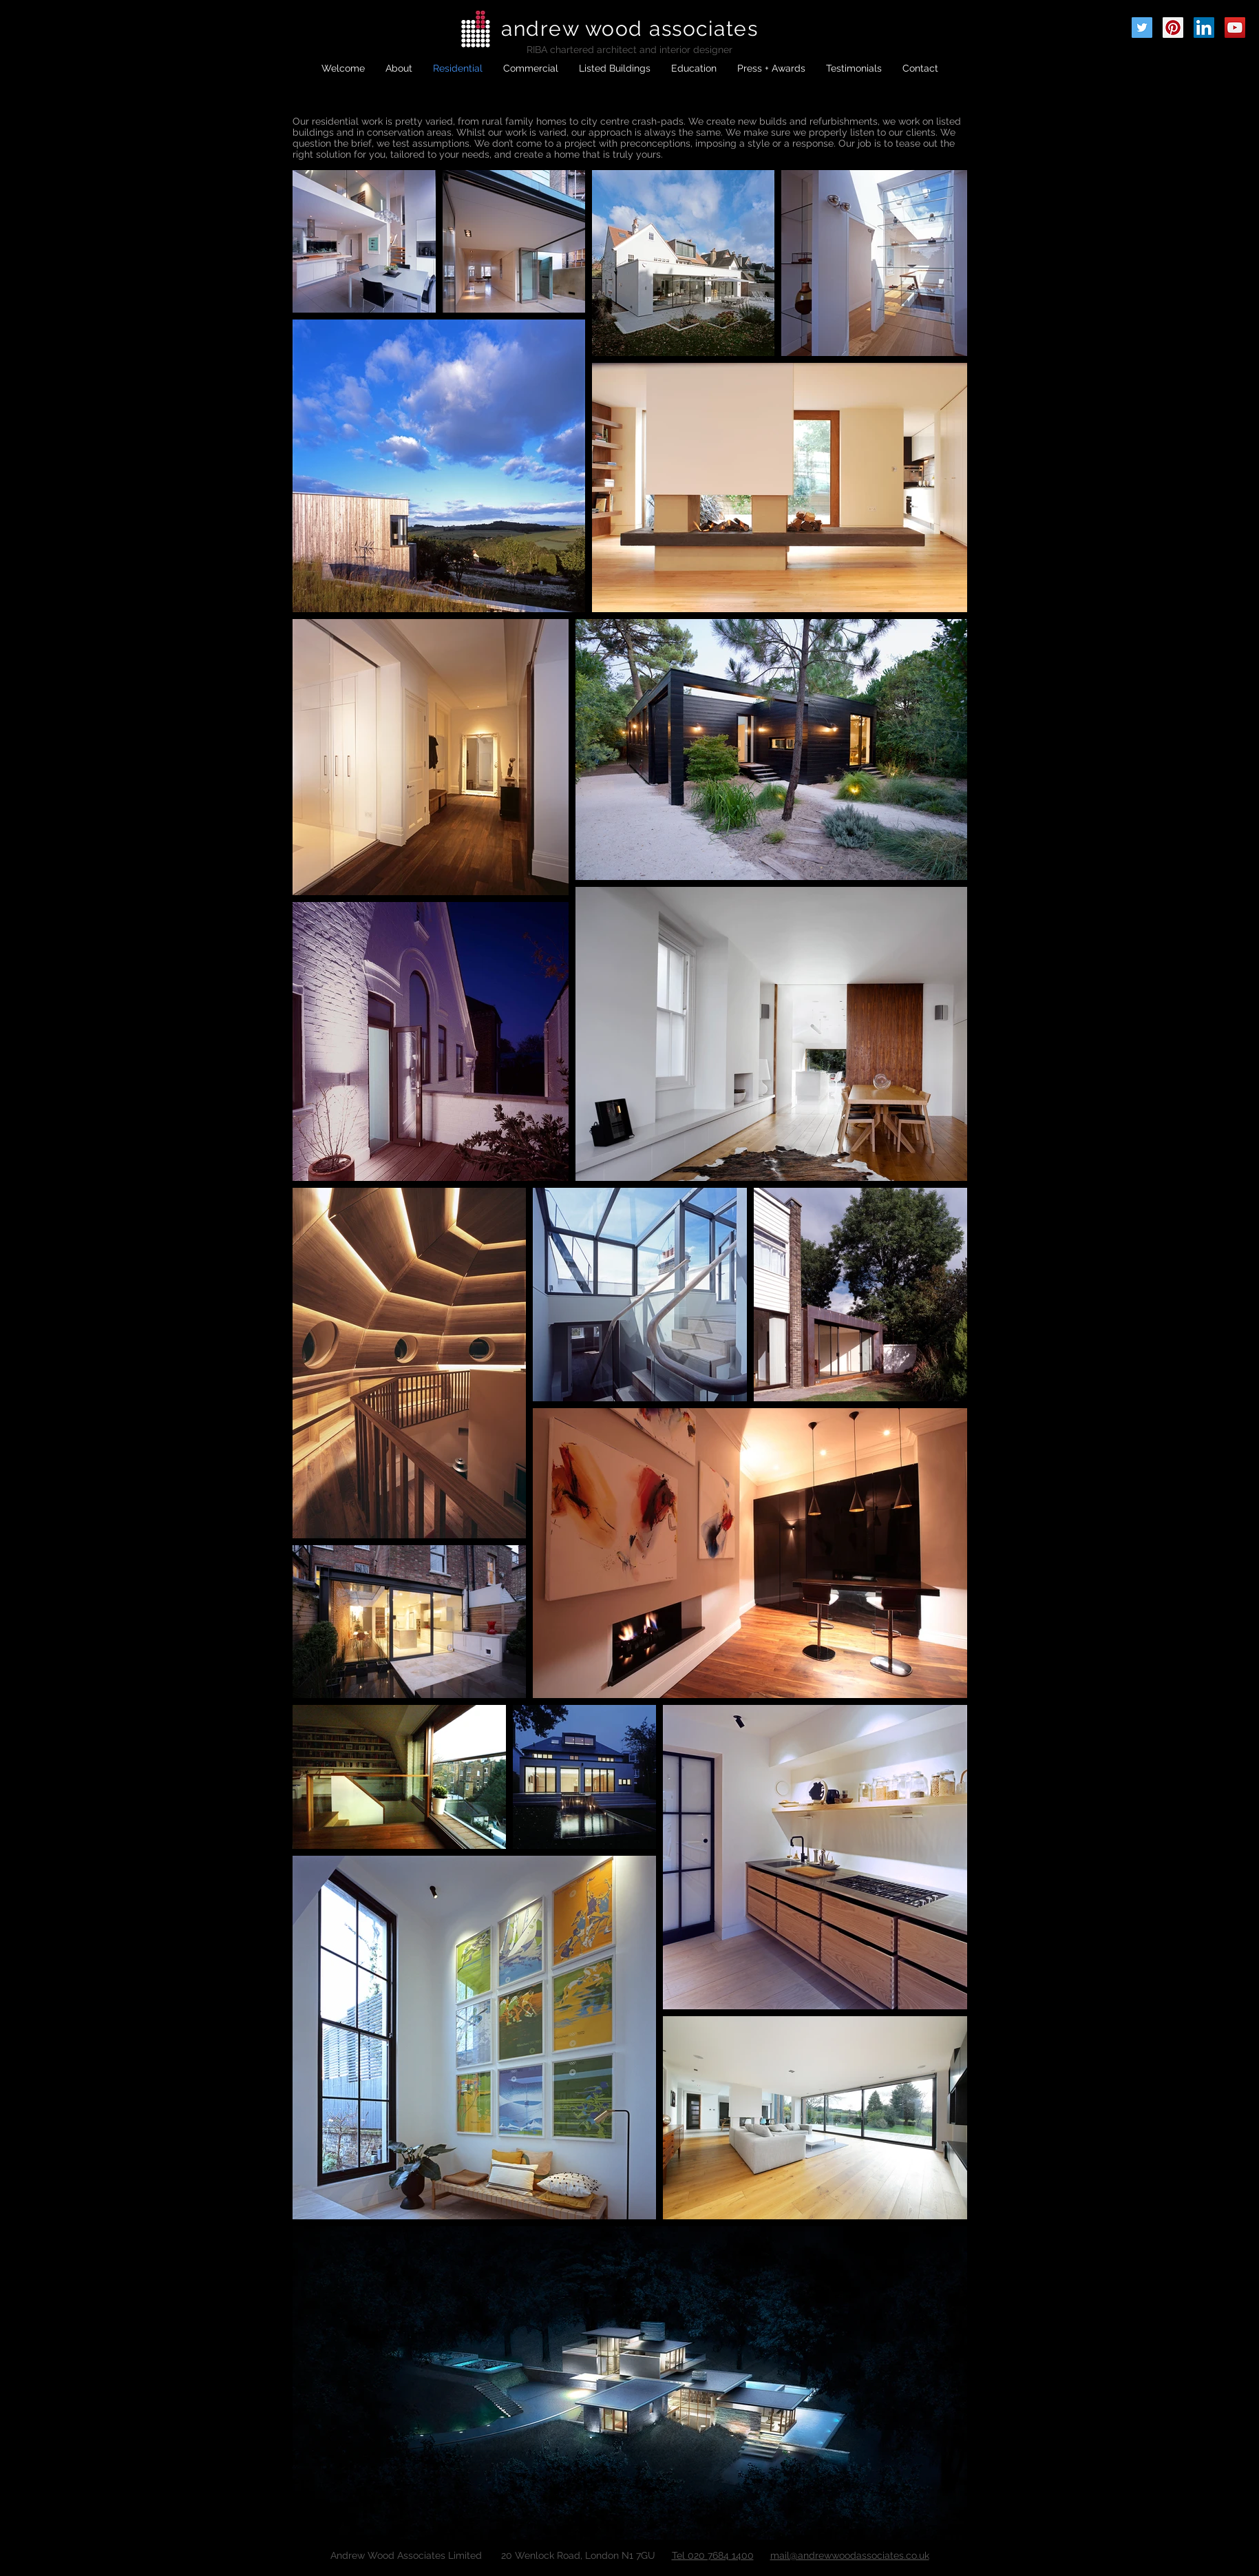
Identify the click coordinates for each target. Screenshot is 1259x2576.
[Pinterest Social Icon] (1173, 27)
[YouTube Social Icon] (1235, 27)
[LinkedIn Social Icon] (1204, 27)
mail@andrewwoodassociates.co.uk (849, 2555)
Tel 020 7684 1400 (713, 2555)
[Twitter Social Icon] (1142, 27)
